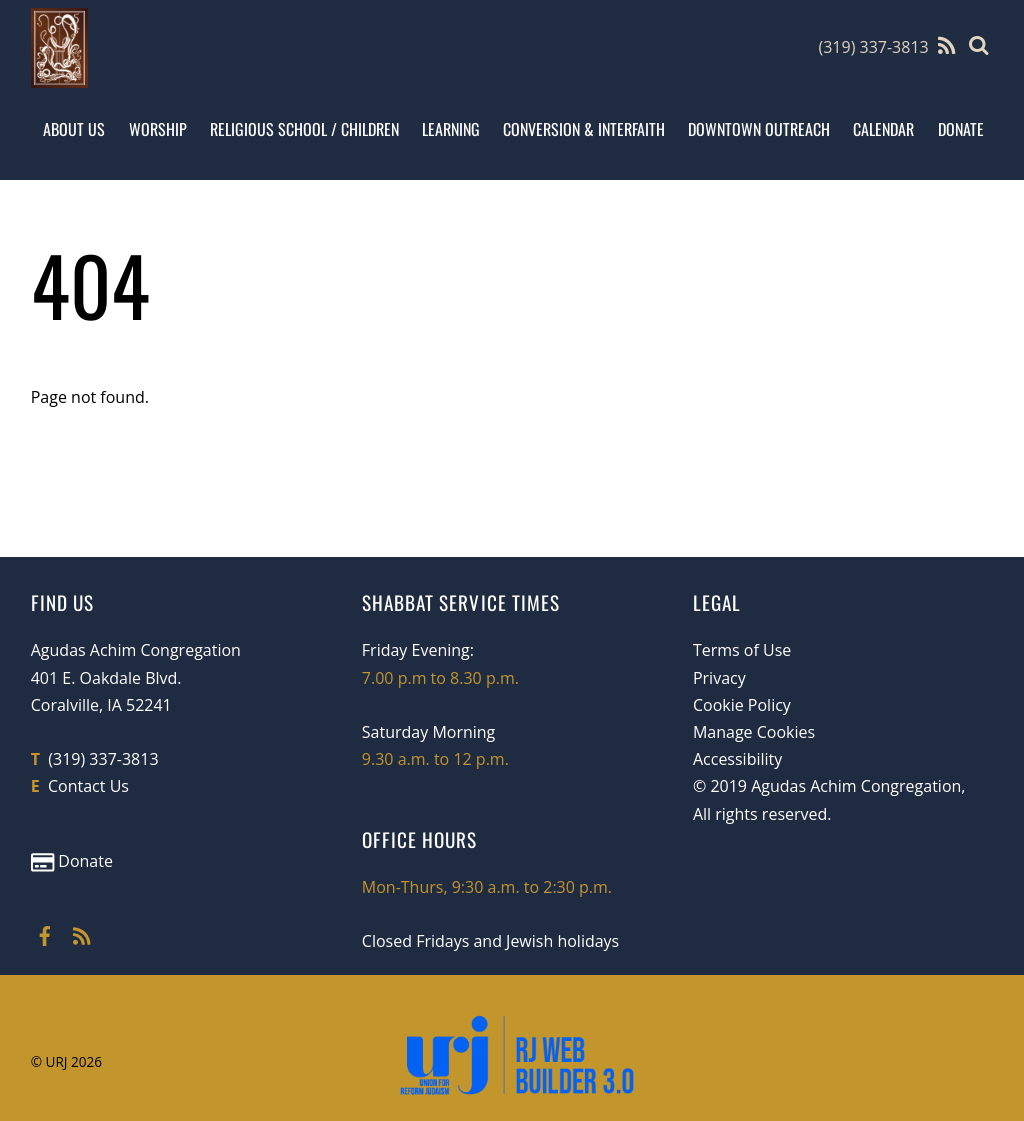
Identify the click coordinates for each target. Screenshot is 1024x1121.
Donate (961, 129)
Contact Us (88, 786)
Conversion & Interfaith (584, 129)
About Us (74, 129)
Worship (158, 129)
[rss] (82, 933)
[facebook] (45, 933)
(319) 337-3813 (873, 47)
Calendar (883, 129)
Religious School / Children (304, 129)
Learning (451, 129)
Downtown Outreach (759, 129)
